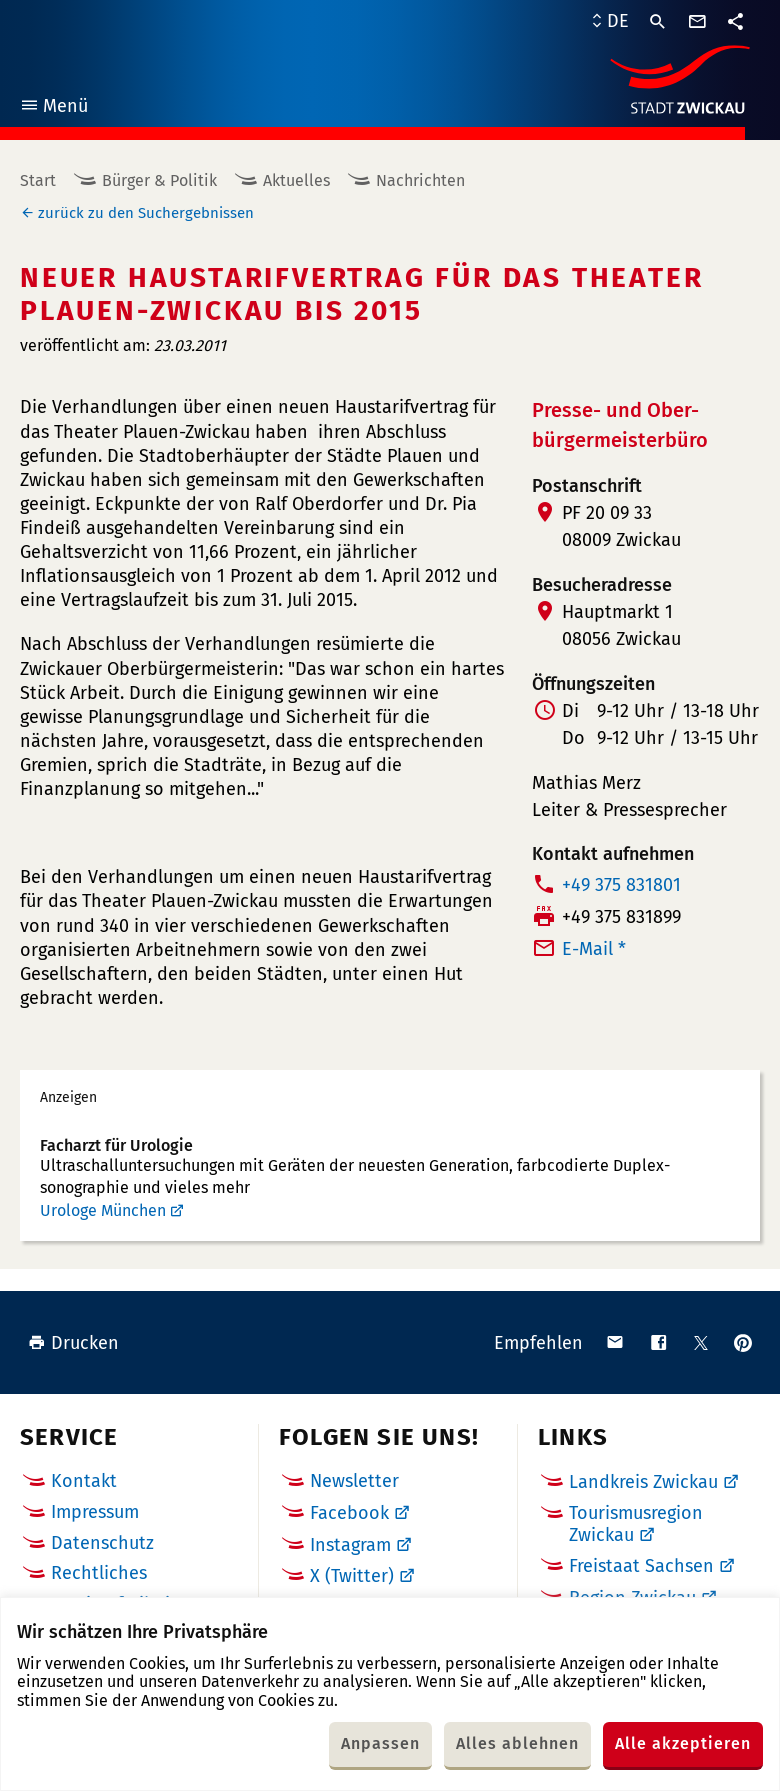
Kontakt (84, 1481)
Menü (53, 108)
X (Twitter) (352, 1576)
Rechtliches (99, 1573)
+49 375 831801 (621, 885)
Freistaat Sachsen (641, 1566)
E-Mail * (594, 949)
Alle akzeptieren (683, 1743)
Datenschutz (102, 1543)
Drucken (73, 1343)
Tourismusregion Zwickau (636, 1524)
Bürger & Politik (159, 180)
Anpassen (380, 1743)
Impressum (95, 1512)
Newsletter (354, 1481)
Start (38, 180)
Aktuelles (296, 180)
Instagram (350, 1545)
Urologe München (103, 1210)
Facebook (349, 1513)
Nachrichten (420, 180)
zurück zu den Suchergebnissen (146, 213)
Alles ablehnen (517, 1743)
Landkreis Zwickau (643, 1482)
